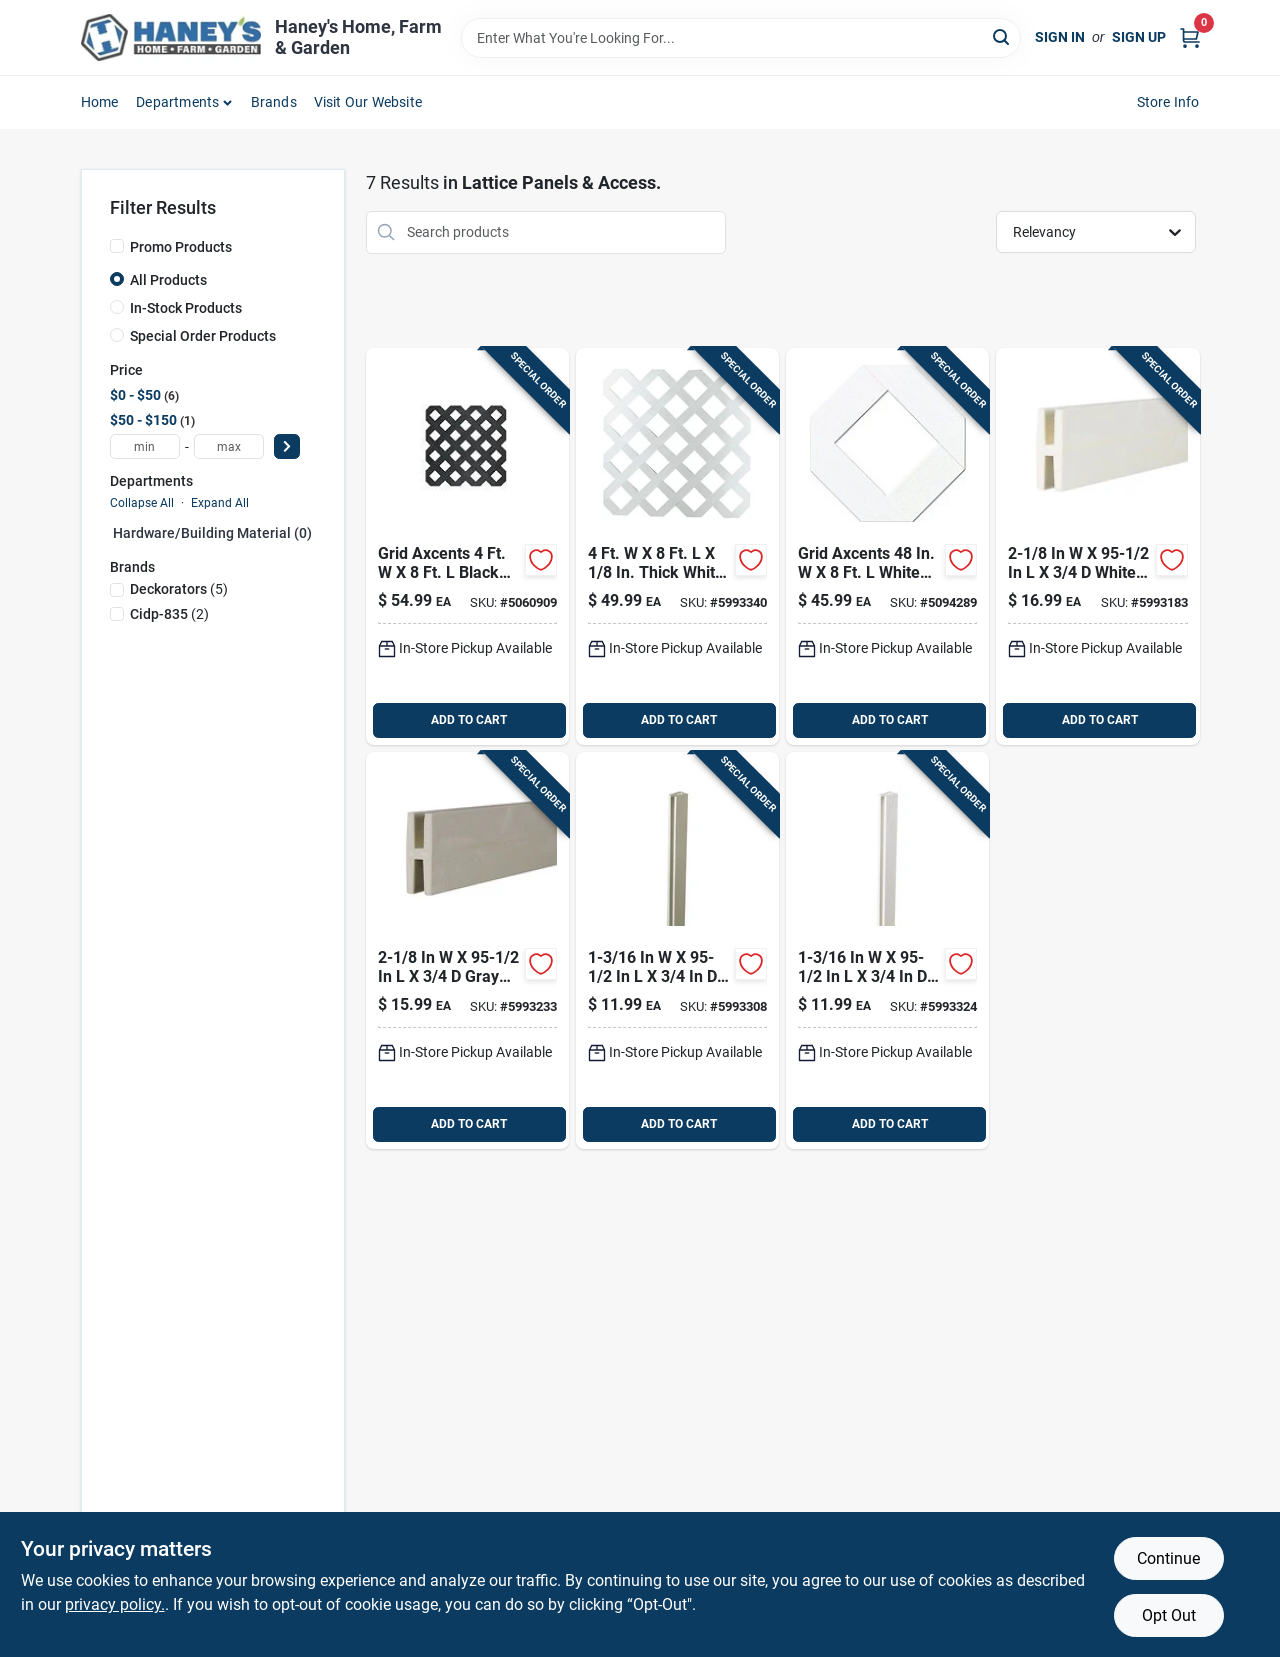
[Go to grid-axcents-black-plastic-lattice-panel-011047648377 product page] (467, 546)
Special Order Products (203, 336)
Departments (177, 102)
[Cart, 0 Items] (1190, 37)
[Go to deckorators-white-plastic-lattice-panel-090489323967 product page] (677, 546)
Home (100, 102)
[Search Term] (741, 38)
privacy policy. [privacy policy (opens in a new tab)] (115, 1604)
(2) (169, 614)
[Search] (1002, 36)
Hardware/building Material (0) (212, 533)
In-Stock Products (186, 308)
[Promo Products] (117, 246)
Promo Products (181, 247)
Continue (1168, 1558)
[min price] (145, 446)
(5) (179, 589)
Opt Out (1169, 1615)
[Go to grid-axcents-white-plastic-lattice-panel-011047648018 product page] (887, 546)
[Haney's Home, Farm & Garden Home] (171, 37)
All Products (168, 280)
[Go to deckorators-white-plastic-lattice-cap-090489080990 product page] (887, 950)
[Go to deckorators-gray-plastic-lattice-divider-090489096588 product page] (467, 950)
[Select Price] (287, 446)
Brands (274, 102)
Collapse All (142, 503)
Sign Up (1139, 37)
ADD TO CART (469, 720)
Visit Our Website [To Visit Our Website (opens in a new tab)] (368, 102)
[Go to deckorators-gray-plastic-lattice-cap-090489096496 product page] (677, 950)
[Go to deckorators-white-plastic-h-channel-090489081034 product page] (1097, 546)
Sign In (1060, 37)
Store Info (1168, 102)
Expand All (220, 503)
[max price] (229, 446)
